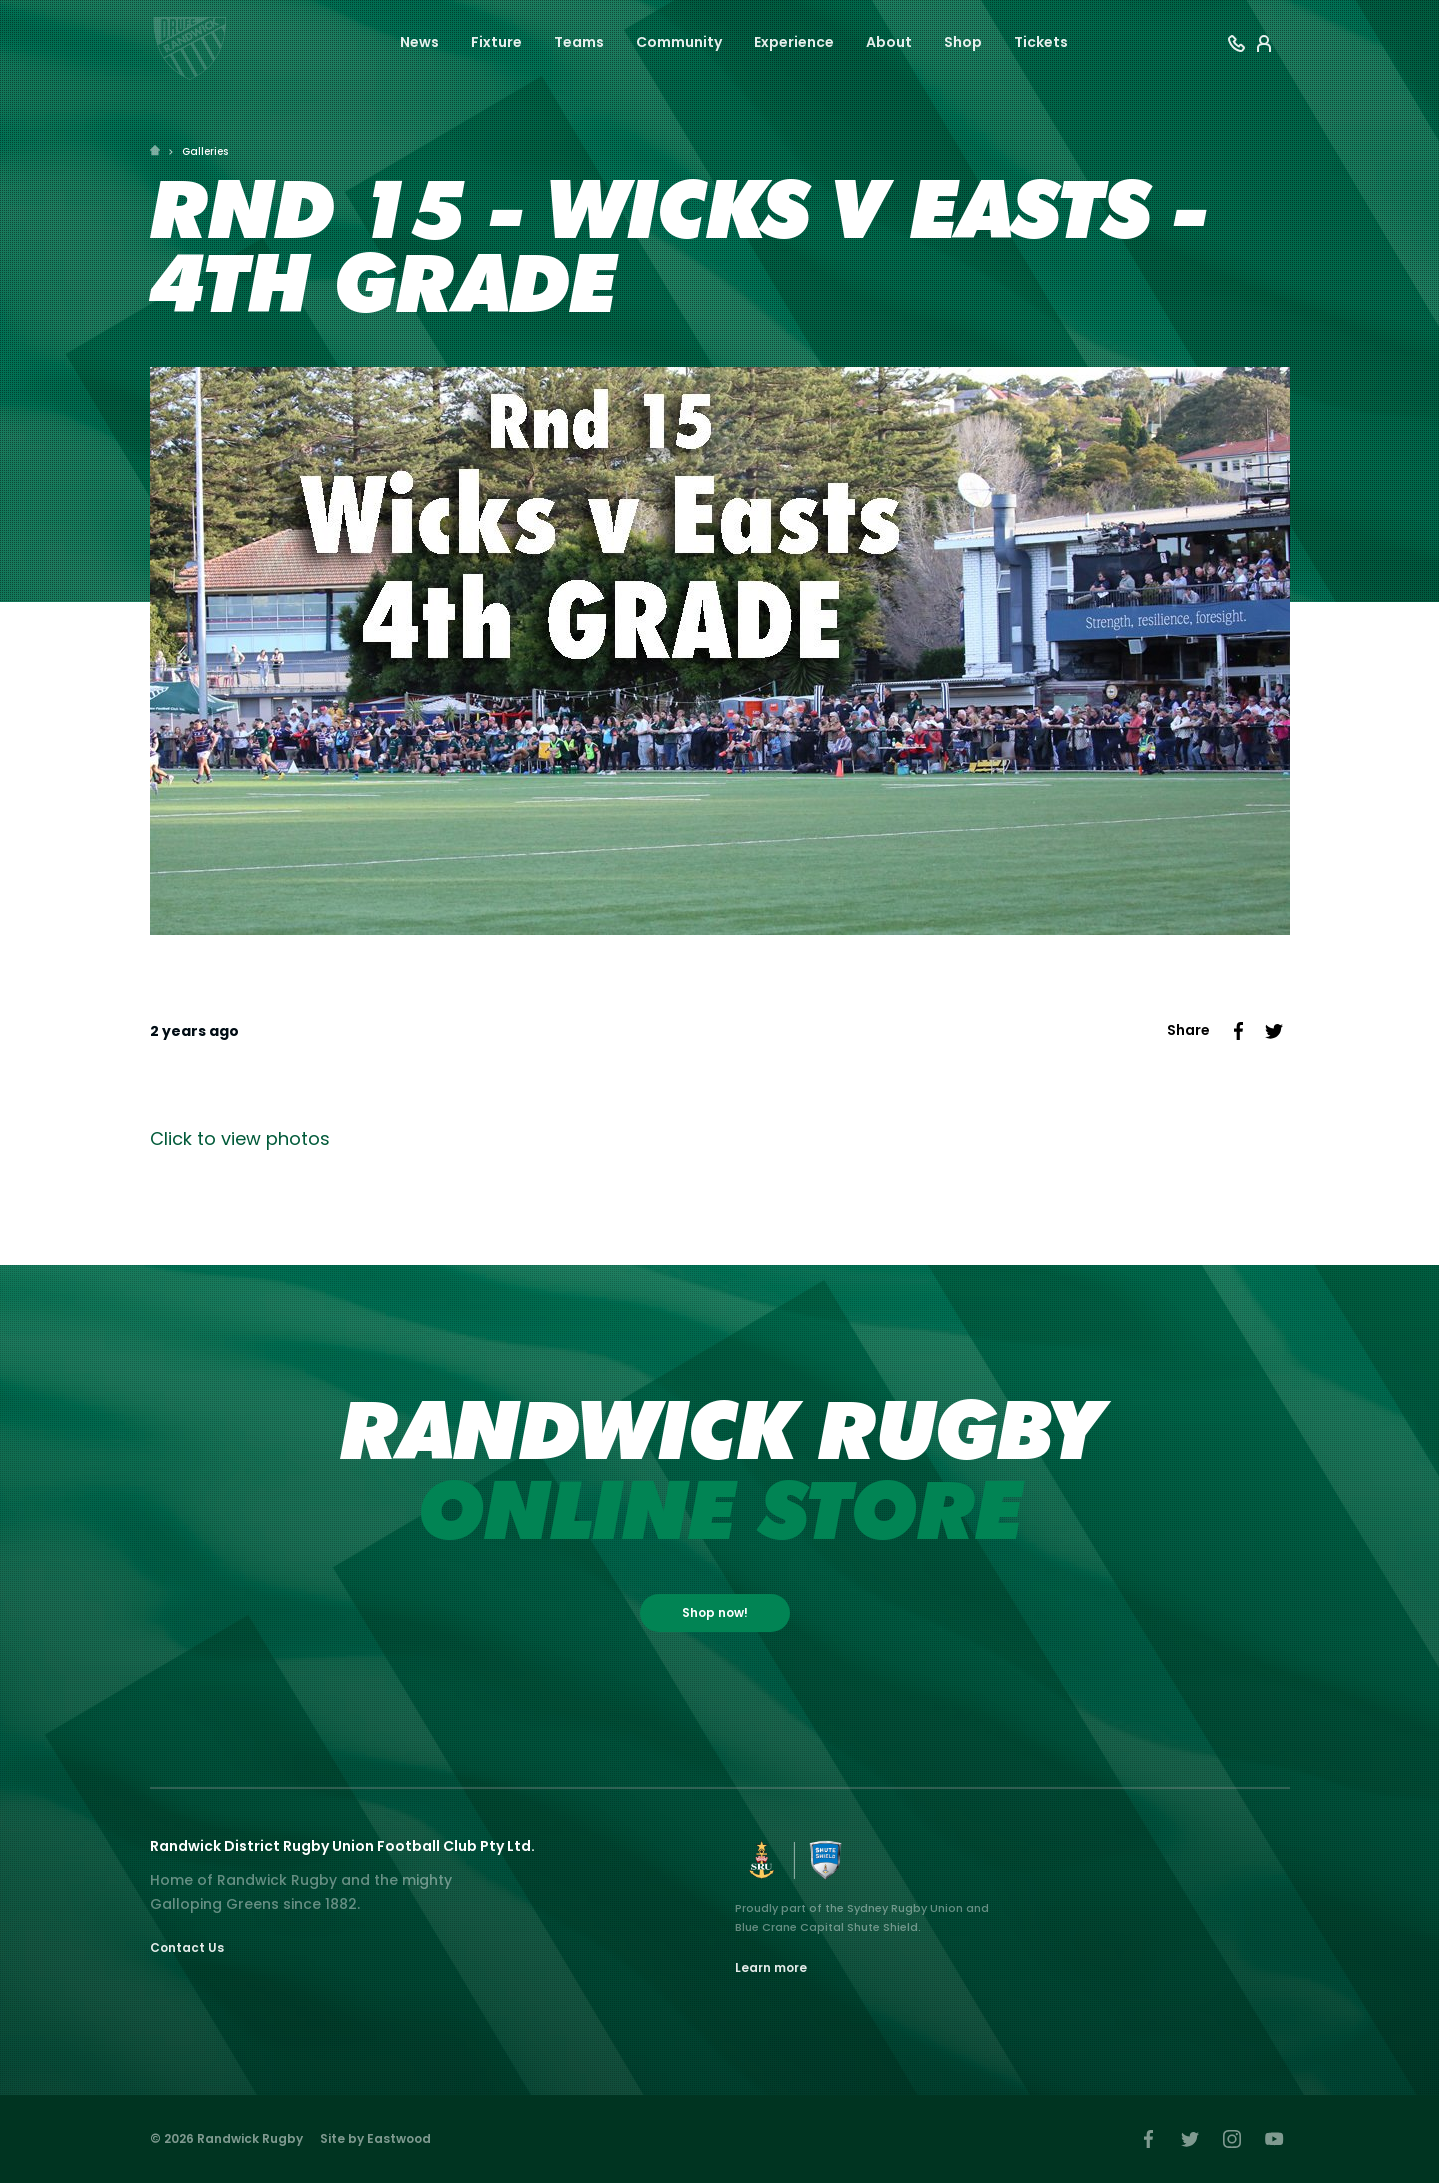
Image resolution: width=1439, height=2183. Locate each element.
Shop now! (715, 1612)
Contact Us (187, 1947)
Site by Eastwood (375, 2138)
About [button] (889, 42)
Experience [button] (794, 42)
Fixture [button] (496, 42)
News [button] (419, 42)
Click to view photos (240, 1138)
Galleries (205, 151)
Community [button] (679, 42)
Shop (963, 42)
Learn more (771, 1967)
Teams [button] (579, 42)
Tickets (1041, 42)
